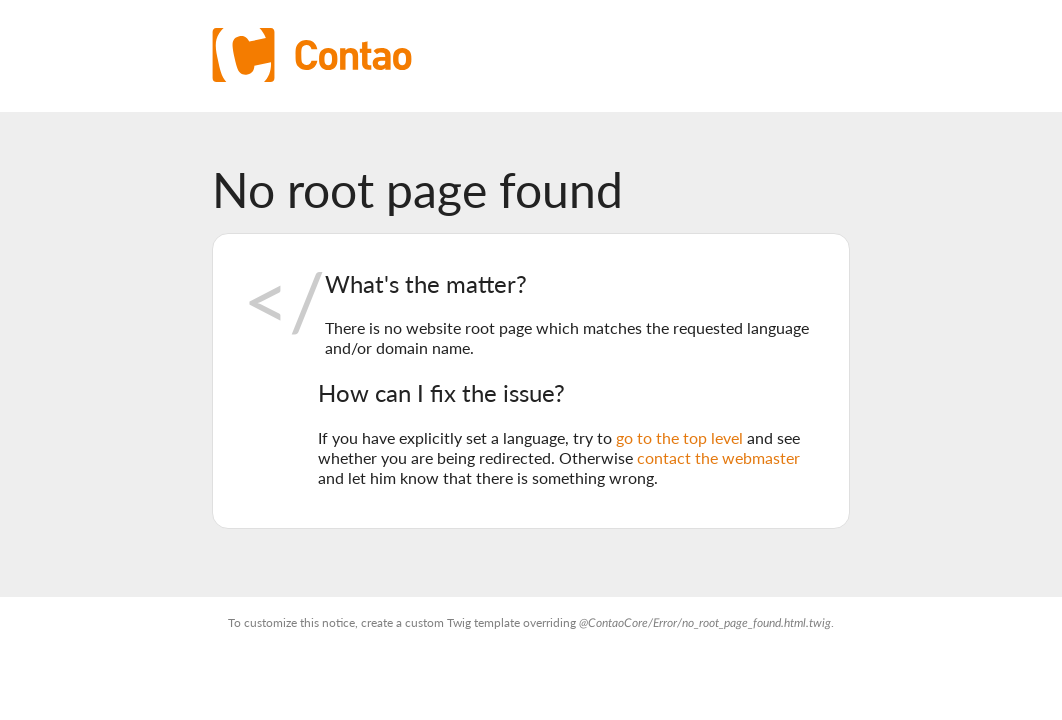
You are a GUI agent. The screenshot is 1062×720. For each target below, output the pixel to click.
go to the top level (679, 437)
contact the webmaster (718, 457)
